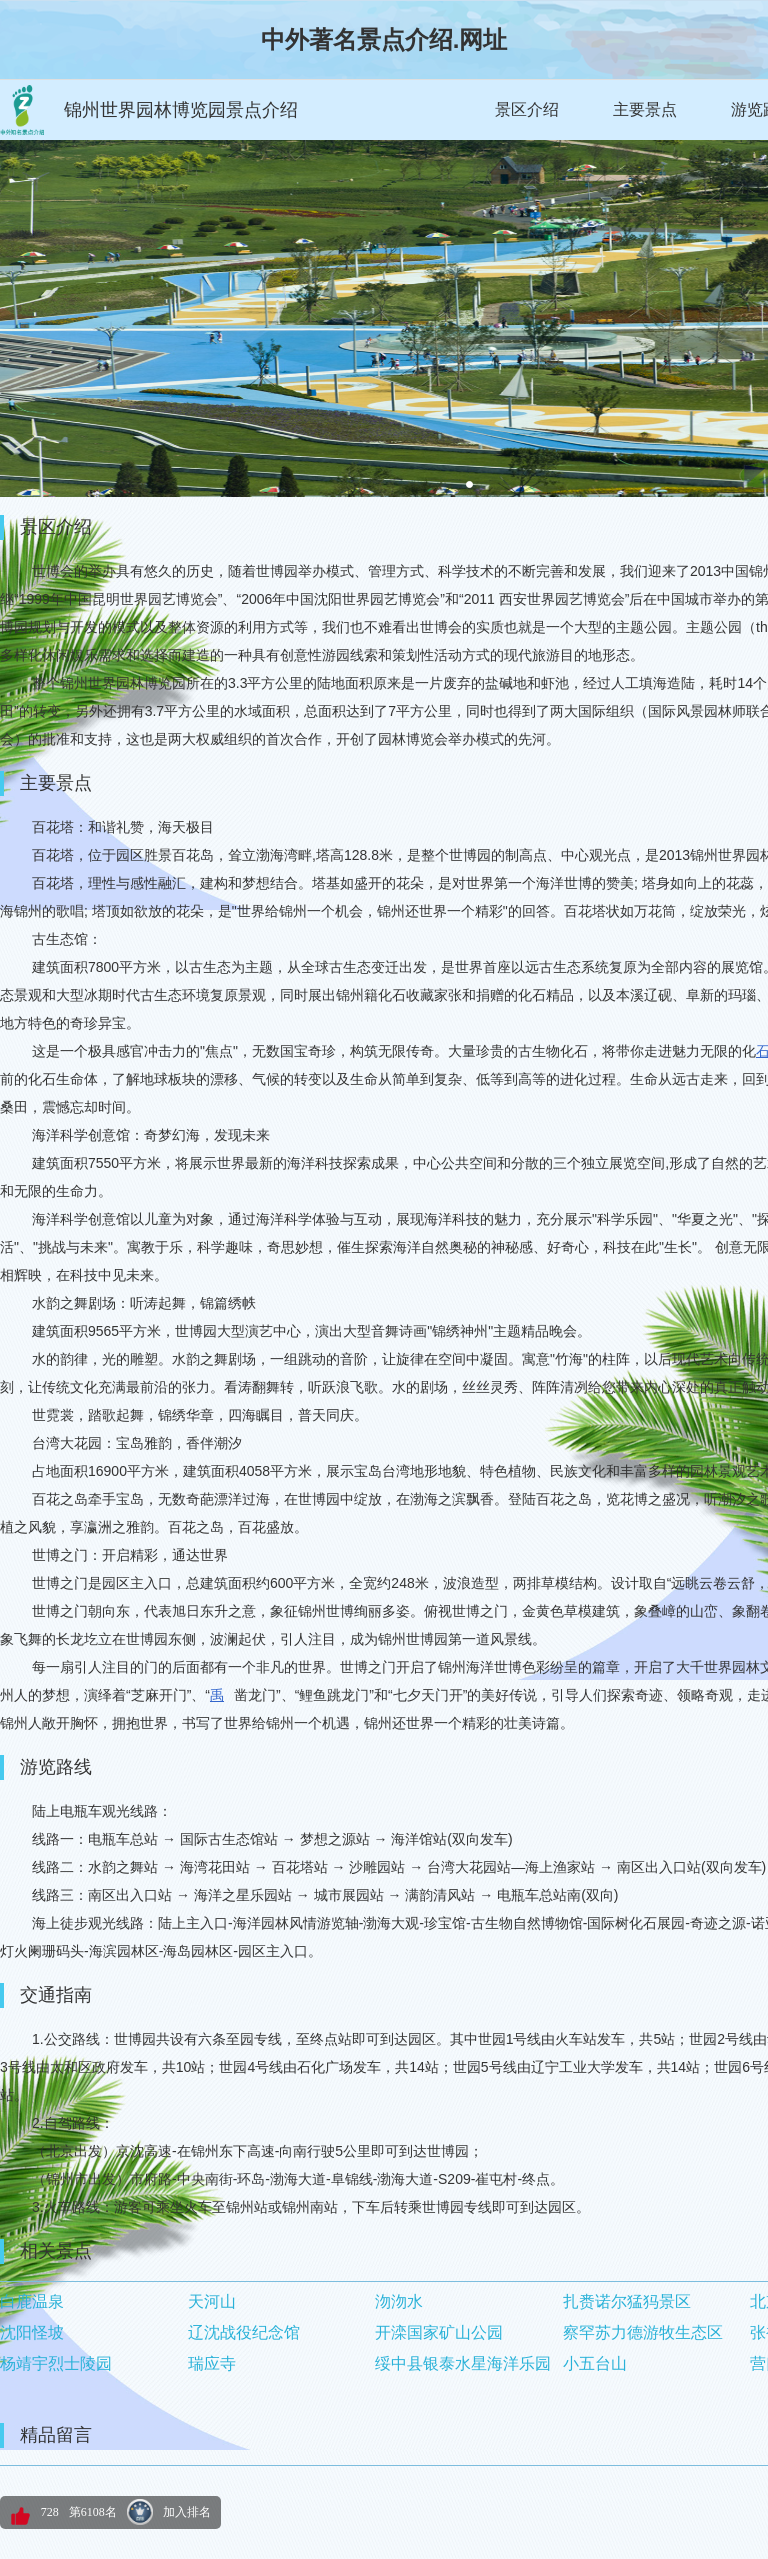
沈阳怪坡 (32, 2332)
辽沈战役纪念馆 (244, 2332)
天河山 (212, 2301)
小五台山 (595, 2363)
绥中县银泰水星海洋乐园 (463, 2363)
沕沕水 (399, 2301)
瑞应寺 (212, 2363)
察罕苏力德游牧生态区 (643, 2332)
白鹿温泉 (32, 2301)
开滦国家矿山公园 (439, 2332)
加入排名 (187, 2512)
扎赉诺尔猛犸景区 (627, 2301)
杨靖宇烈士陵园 (56, 2363)
